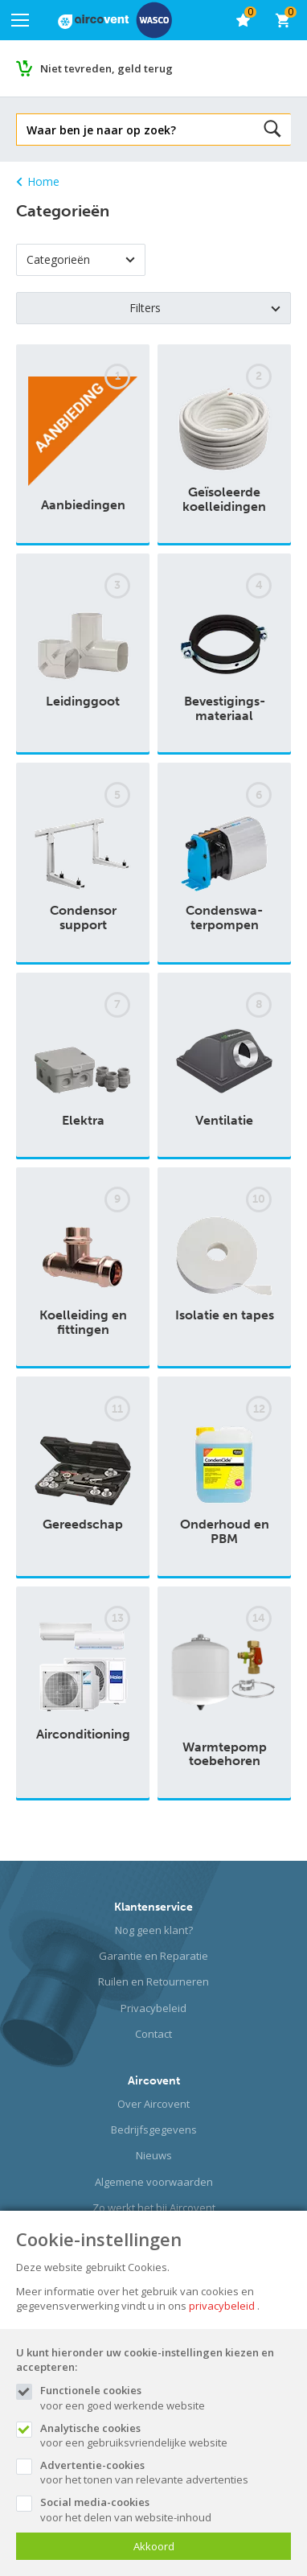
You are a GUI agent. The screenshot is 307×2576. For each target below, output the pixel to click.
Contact (153, 2034)
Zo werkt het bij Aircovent (153, 2207)
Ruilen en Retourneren (153, 1981)
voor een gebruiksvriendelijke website (165, 2435)
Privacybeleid (153, 2008)
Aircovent (154, 2081)
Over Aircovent (153, 2104)
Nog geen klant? (154, 1930)
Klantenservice (153, 1907)
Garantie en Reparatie (153, 1955)
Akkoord (153, 2546)
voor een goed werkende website (165, 2397)
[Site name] (115, 20)
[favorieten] (243, 20)
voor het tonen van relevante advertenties (165, 2472)
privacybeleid (222, 2305)
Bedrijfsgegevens (154, 2129)
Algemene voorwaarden (154, 2182)
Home (37, 181)
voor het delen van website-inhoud (165, 2509)
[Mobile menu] (20, 20)
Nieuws (154, 2155)
